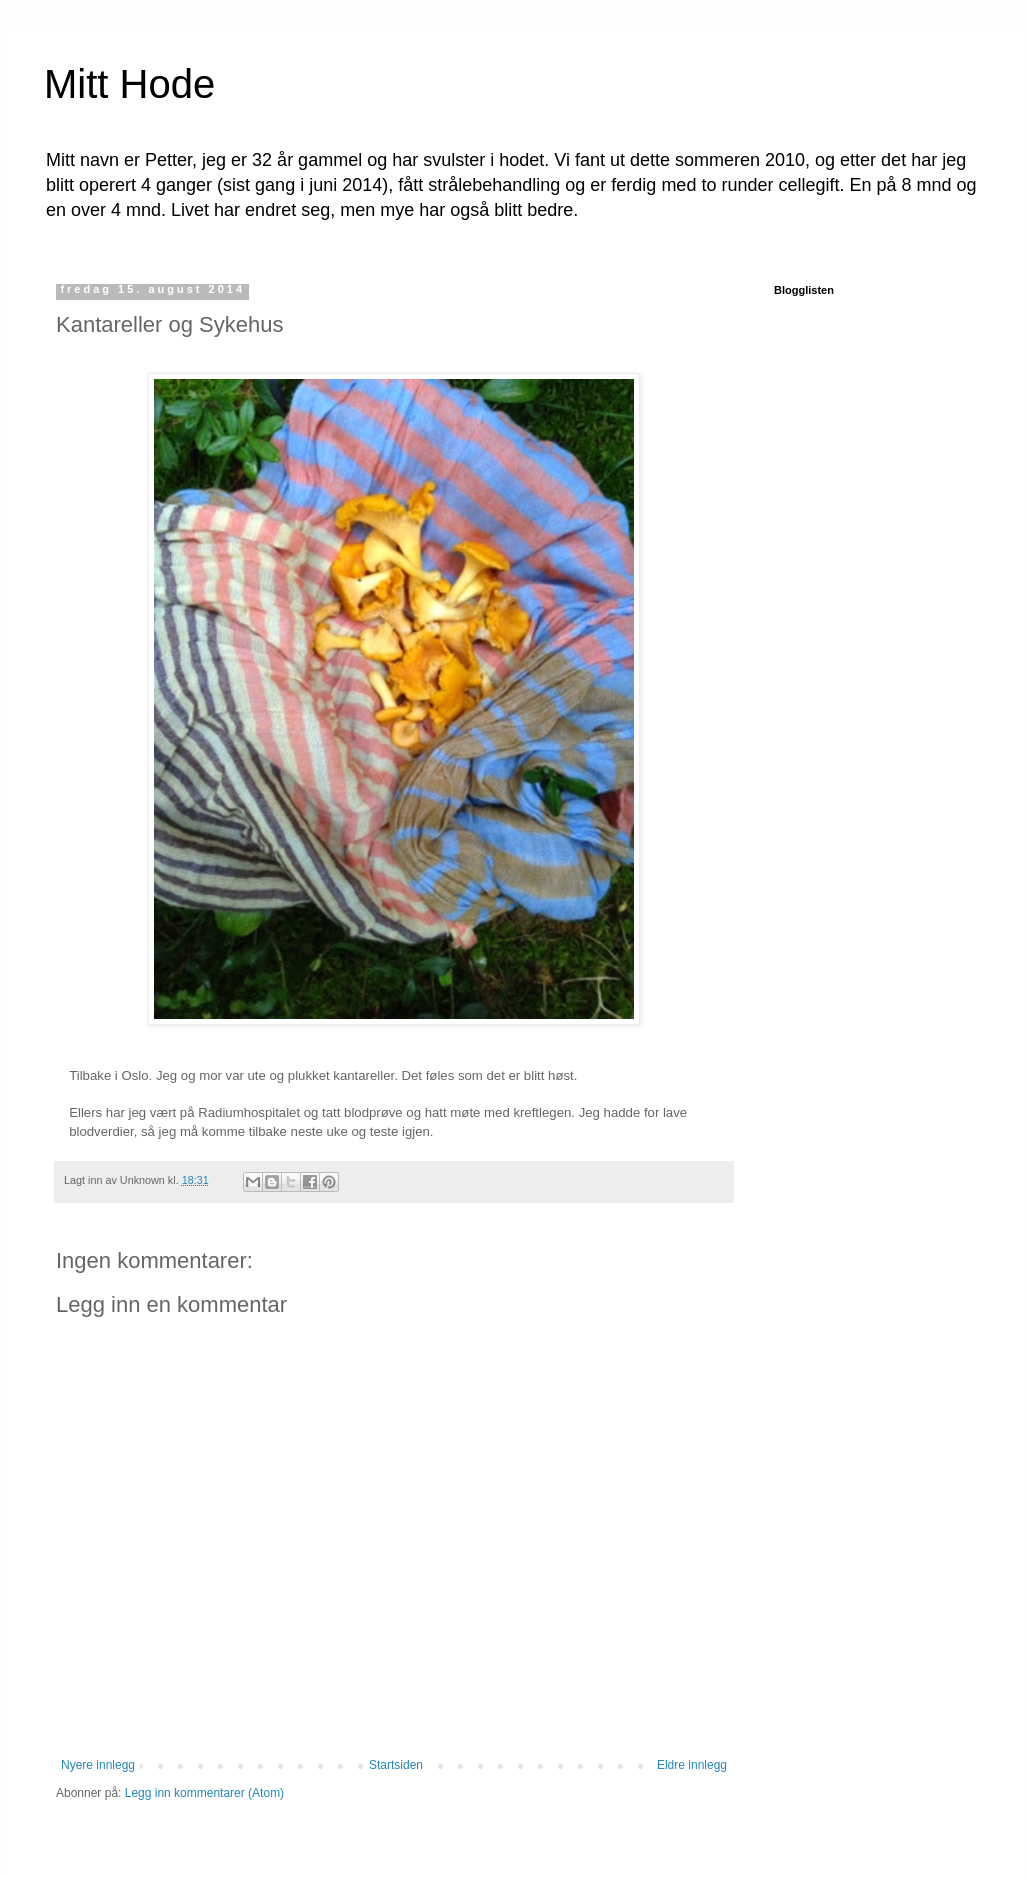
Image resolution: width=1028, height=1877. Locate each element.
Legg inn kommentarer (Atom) (204, 1793)
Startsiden (396, 1765)
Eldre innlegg (692, 1765)
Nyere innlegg (98, 1765)
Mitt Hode (129, 84)
